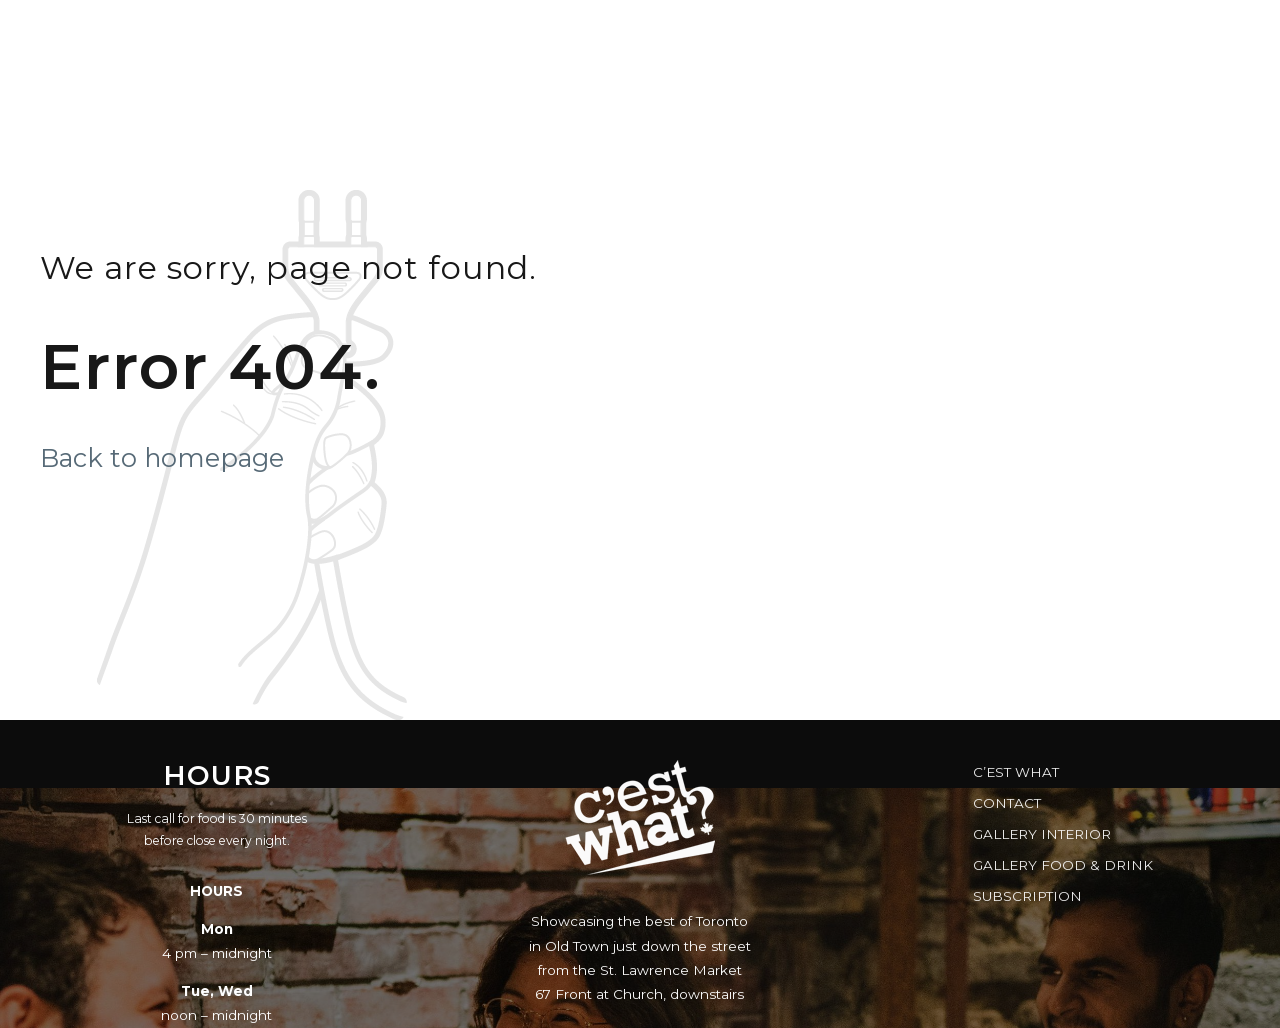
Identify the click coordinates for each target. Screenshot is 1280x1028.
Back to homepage (162, 457)
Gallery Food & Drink (1063, 865)
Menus (474, 35)
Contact (1007, 803)
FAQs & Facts (977, 35)
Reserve (692, 35)
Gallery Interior (1042, 834)
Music (580, 35)
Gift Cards (825, 35)
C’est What (1016, 772)
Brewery (1123, 35)
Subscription (1027, 896)
